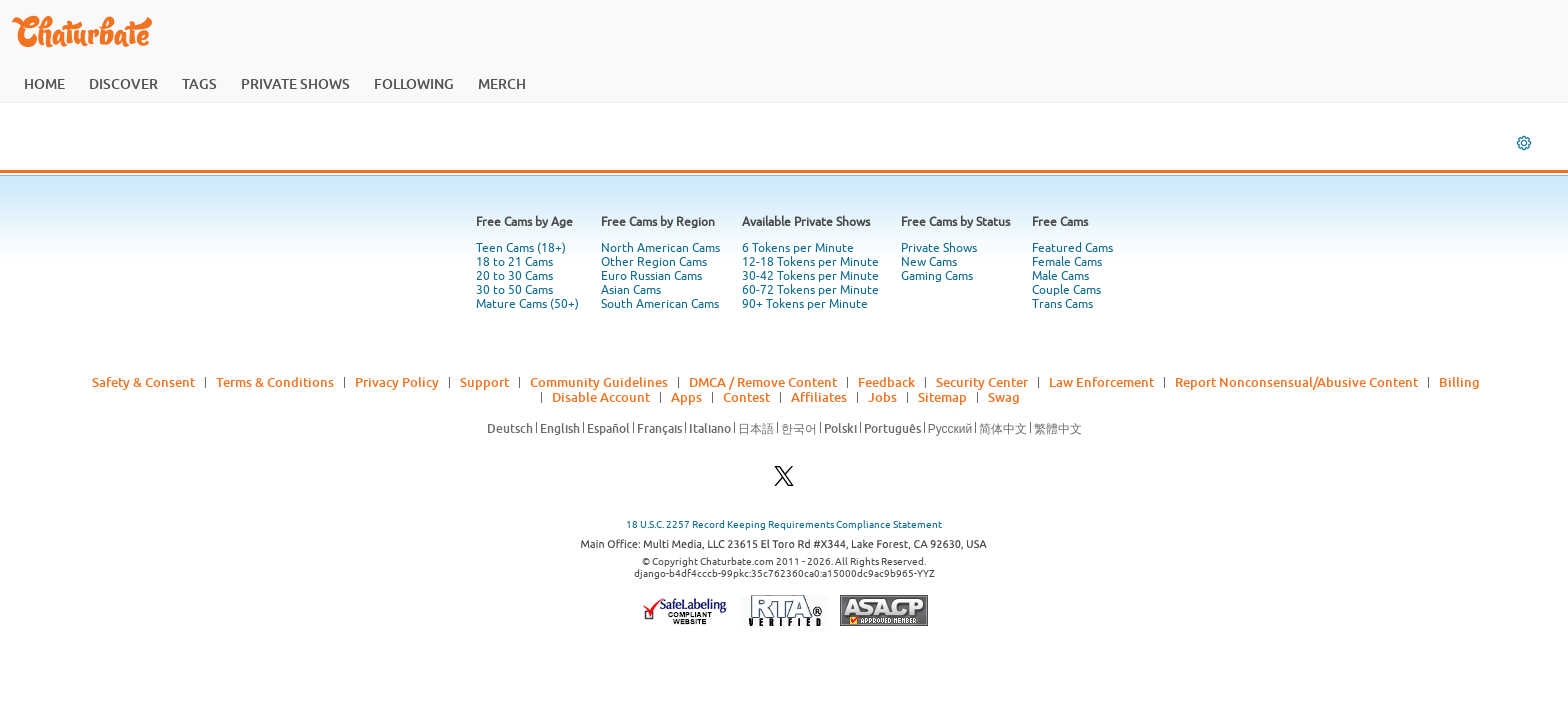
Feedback (886, 382)
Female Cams (1067, 262)
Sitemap (942, 397)
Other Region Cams (654, 262)
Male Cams (1060, 276)
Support (484, 382)
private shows (295, 83)
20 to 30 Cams (514, 276)
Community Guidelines (599, 382)
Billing (1459, 382)
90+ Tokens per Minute (805, 304)
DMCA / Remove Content (763, 382)
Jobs (882, 397)
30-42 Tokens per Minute (810, 276)
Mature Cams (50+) (527, 304)
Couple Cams (1066, 290)
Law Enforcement (1101, 382)
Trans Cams (1062, 304)
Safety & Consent (143, 382)
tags (199, 83)
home (44, 83)
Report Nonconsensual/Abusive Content (1296, 382)
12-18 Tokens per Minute (810, 262)
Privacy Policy (397, 382)
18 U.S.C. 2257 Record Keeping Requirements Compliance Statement (784, 524)
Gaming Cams (937, 276)
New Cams (929, 262)
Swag (1004, 397)
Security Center (982, 382)
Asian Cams (631, 290)
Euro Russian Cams (651, 276)
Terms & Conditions (275, 382)
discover (123, 83)
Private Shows (939, 248)
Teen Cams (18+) (521, 248)
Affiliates (819, 397)
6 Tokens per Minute (798, 248)
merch (502, 83)
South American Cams (660, 304)
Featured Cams (1072, 248)
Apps (686, 397)
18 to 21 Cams (514, 262)
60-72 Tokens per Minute (810, 290)
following (414, 83)
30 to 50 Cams (514, 290)
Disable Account (601, 397)
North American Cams (660, 248)
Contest (746, 397)
